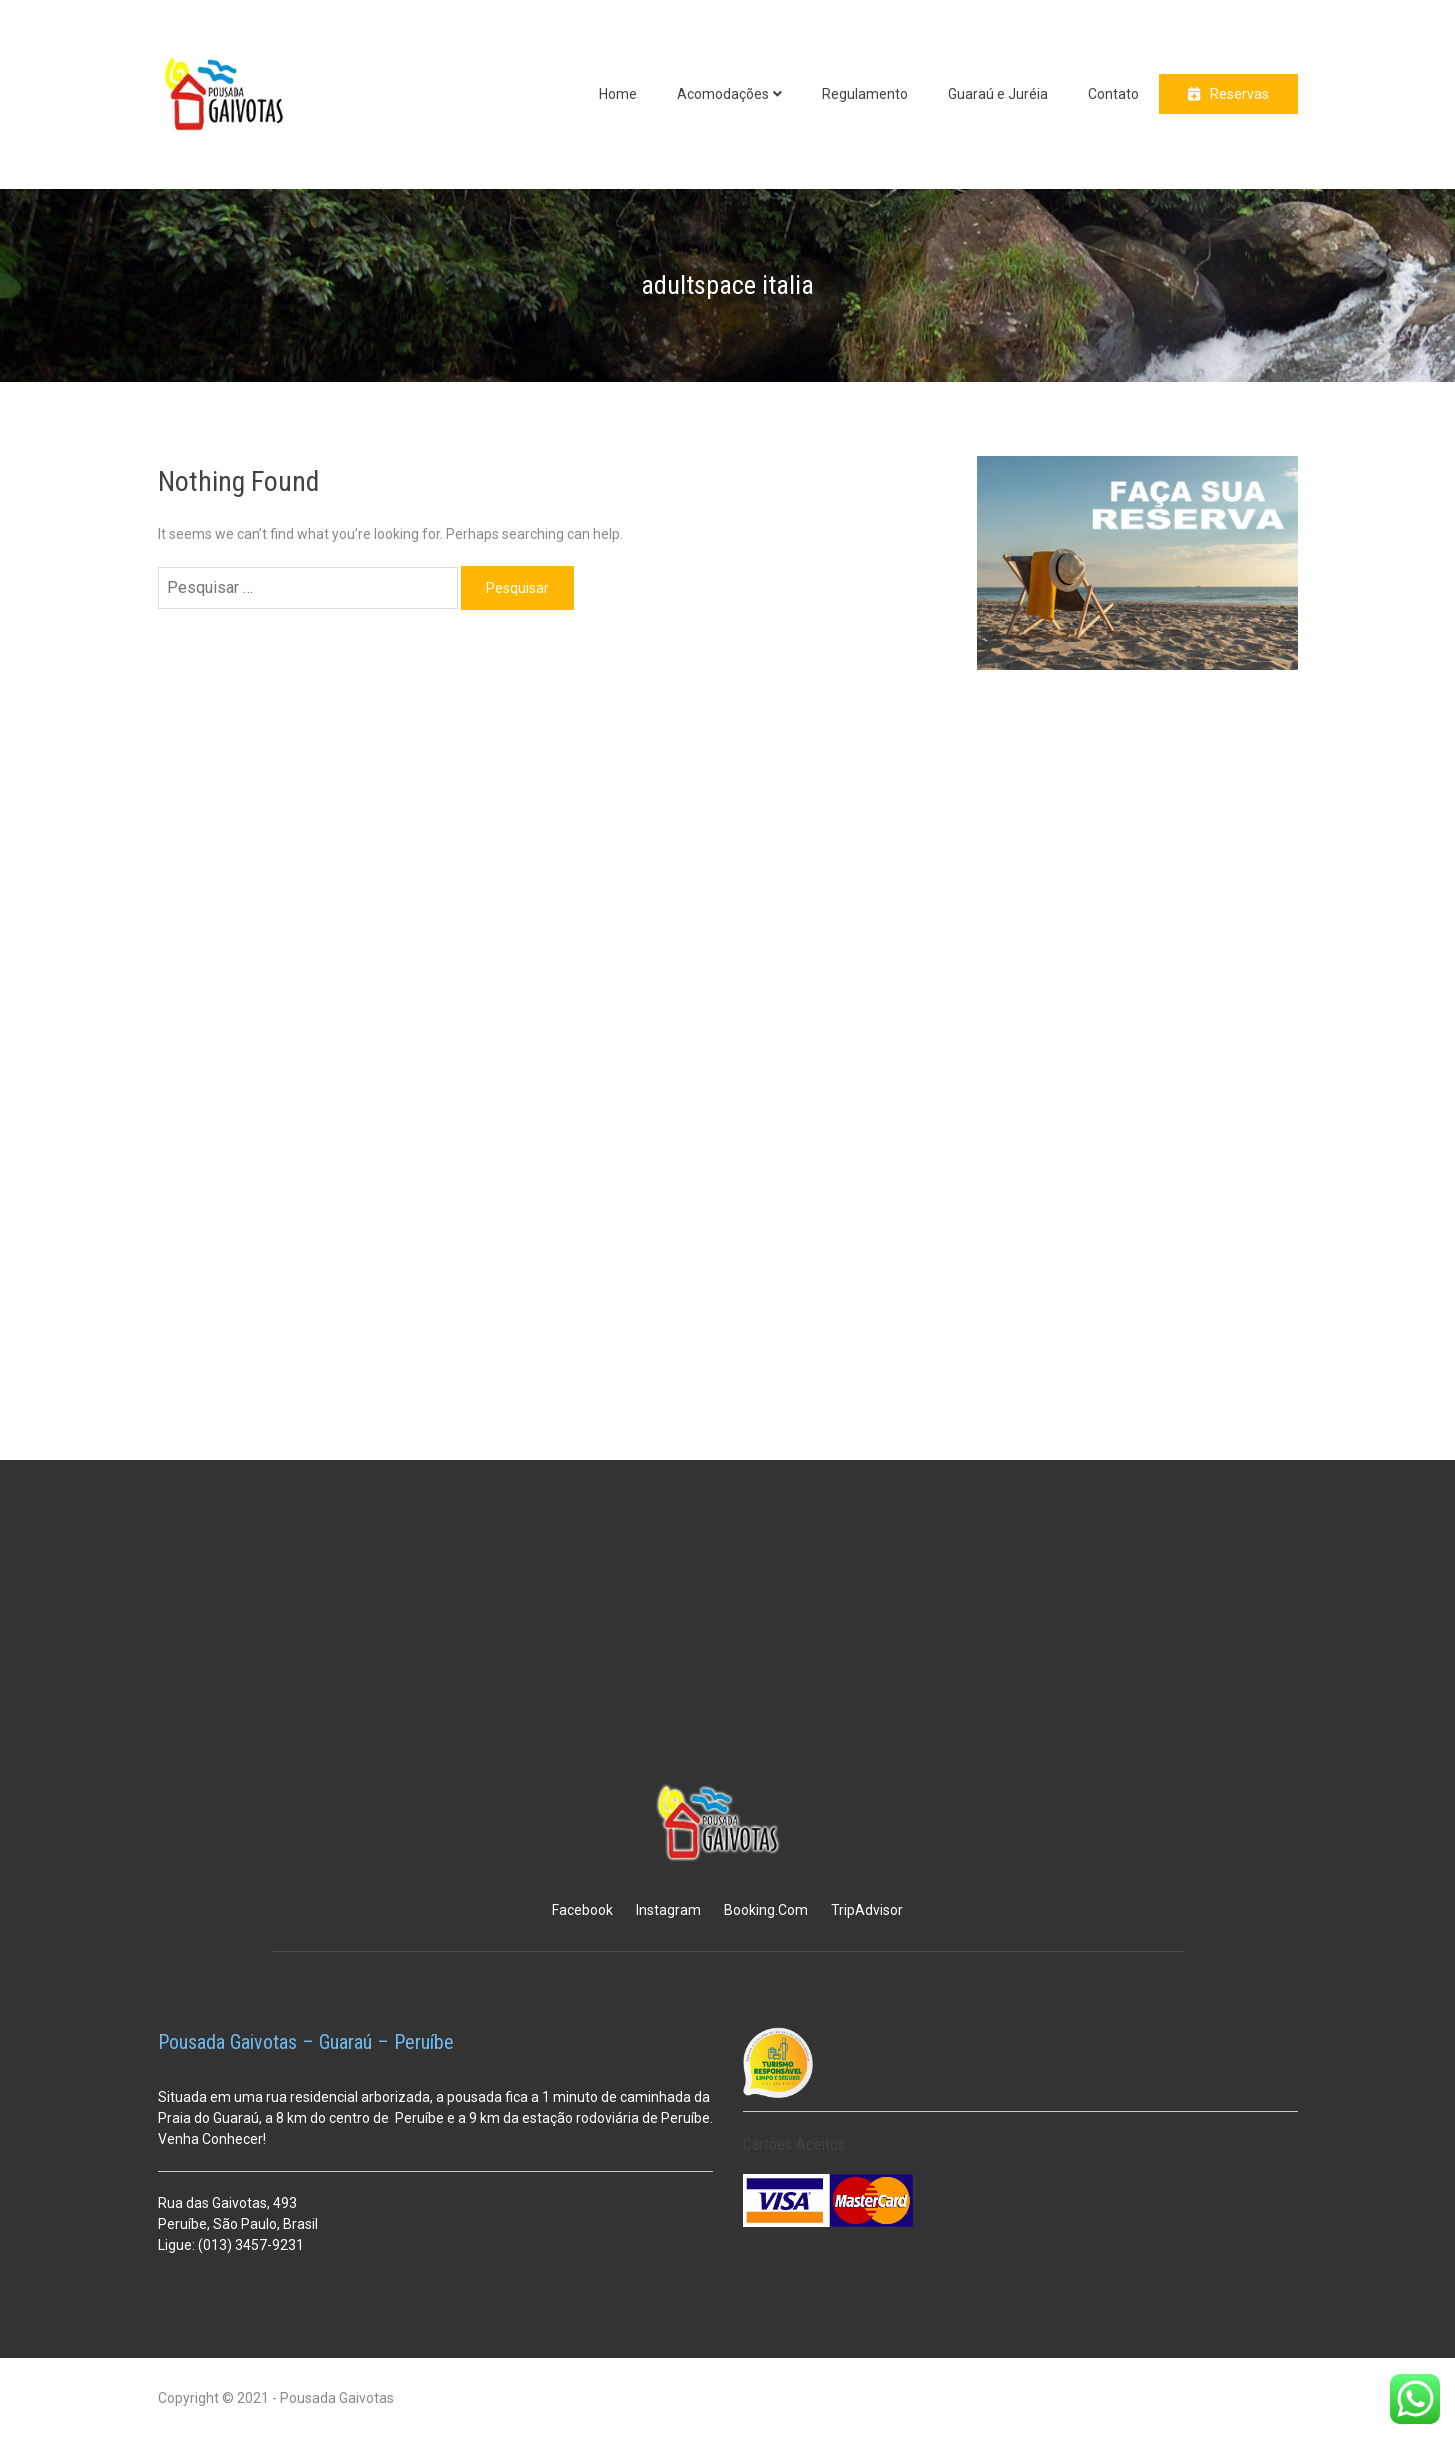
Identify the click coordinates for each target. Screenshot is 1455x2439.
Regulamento (865, 94)
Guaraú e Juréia (998, 94)
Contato (1113, 94)
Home (618, 94)
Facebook (582, 1910)
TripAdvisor (867, 1910)
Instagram (668, 1910)
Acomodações (723, 94)
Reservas (1239, 94)
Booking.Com (766, 1910)
